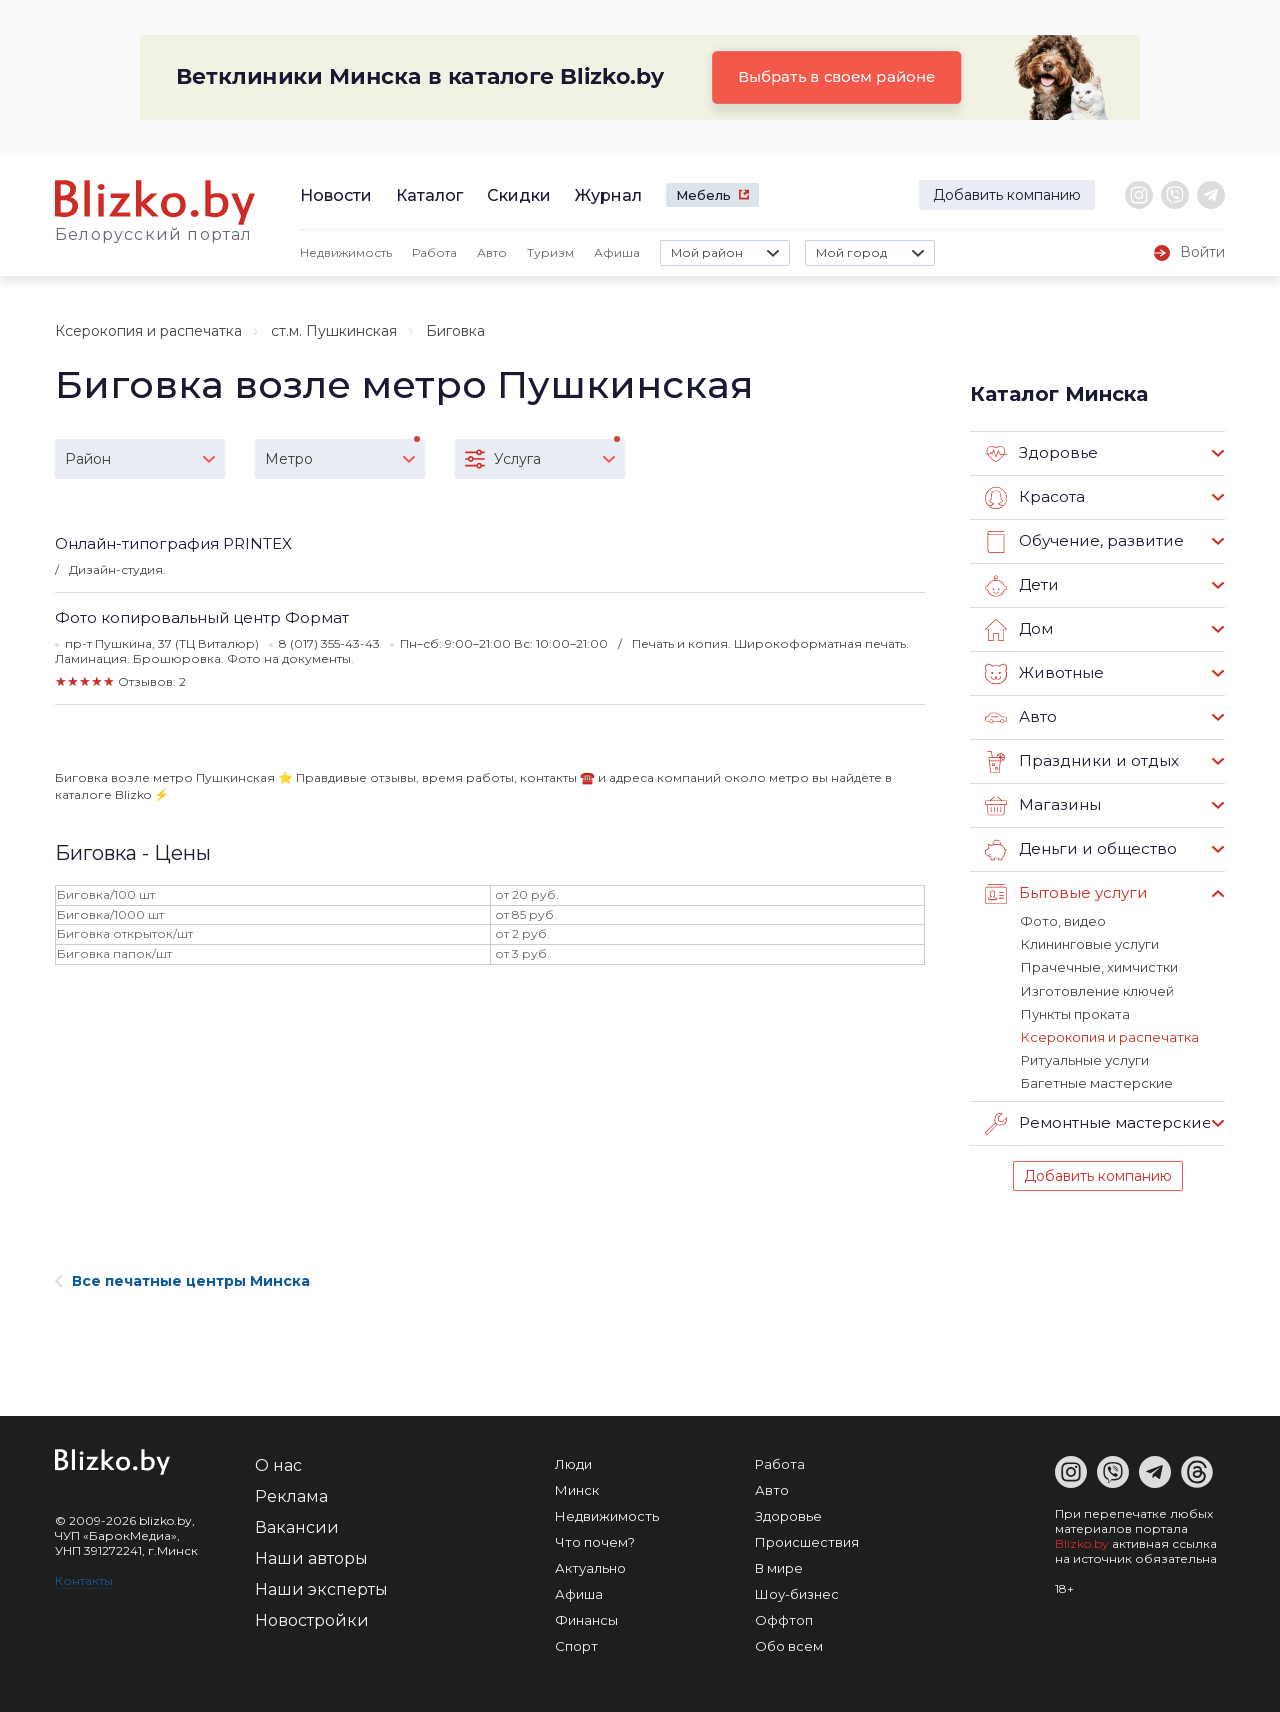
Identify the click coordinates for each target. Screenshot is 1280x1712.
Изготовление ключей (1096, 990)
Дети (1021, 586)
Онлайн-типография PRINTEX (173, 543)
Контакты (84, 1578)
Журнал (608, 195)
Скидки (519, 195)
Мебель (703, 195)
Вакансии (297, 1525)
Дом (1019, 630)
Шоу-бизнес (797, 1592)
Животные (1044, 674)
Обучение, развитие (1083, 542)
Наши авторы (311, 1556)
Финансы (586, 1618)
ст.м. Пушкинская (334, 331)
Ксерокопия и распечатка (148, 331)
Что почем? (595, 1540)
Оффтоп (784, 1618)
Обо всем (789, 1644)
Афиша (617, 252)
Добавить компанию (1007, 195)
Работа (434, 252)
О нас (278, 1463)
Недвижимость (346, 252)
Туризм (550, 252)
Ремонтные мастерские (1098, 1122)
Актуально (590, 1566)
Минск (577, 1488)
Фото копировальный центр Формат (202, 617)
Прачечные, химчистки (1098, 967)
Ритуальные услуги (1084, 1059)
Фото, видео (1063, 921)
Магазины (1042, 806)
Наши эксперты (321, 1587)
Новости (336, 195)
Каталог (429, 195)
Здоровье (1041, 454)
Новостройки (312, 1618)
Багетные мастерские (1096, 1082)
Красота (1035, 498)
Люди (573, 1462)
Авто (492, 252)
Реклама (291, 1494)
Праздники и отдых (1080, 762)
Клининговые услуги (1089, 944)
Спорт (576, 1644)
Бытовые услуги (1066, 894)
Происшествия (807, 1540)
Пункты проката (1074, 1013)
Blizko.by (1082, 1541)
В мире (779, 1566)
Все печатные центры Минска (182, 1279)
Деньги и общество (1080, 850)
